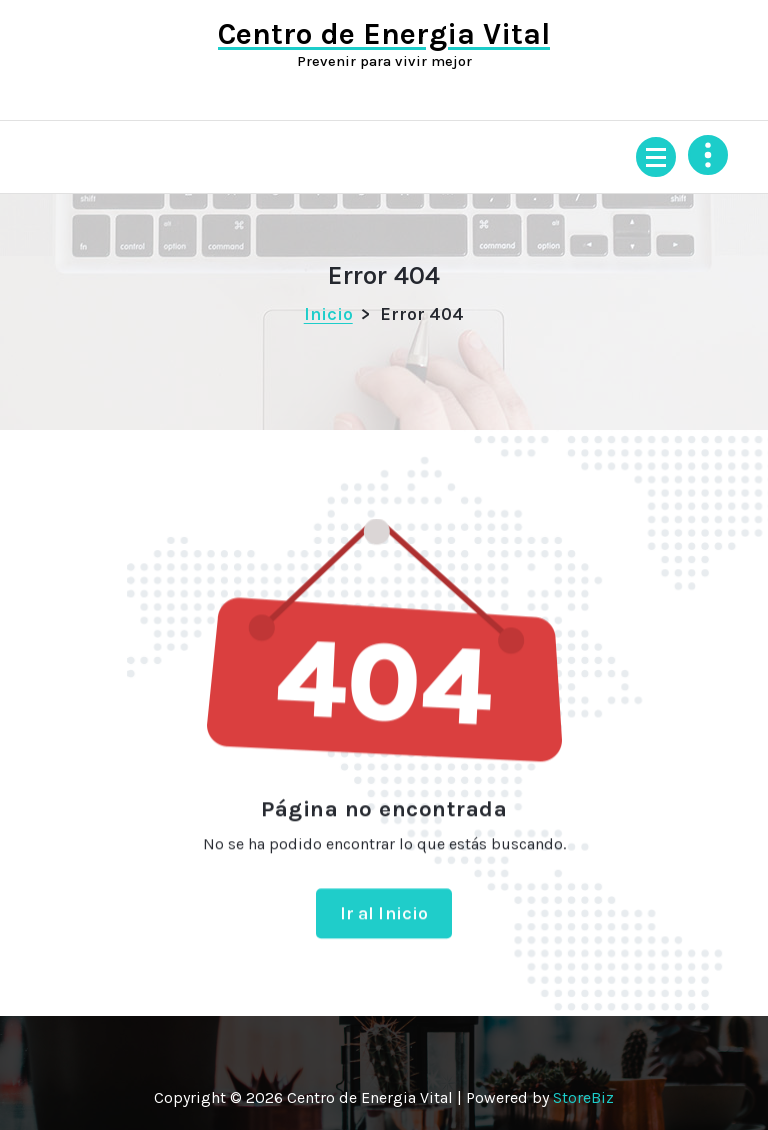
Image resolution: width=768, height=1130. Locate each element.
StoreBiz (583, 1097)
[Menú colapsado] (656, 157)
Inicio (328, 314)
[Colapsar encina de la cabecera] (708, 155)
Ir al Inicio (384, 925)
